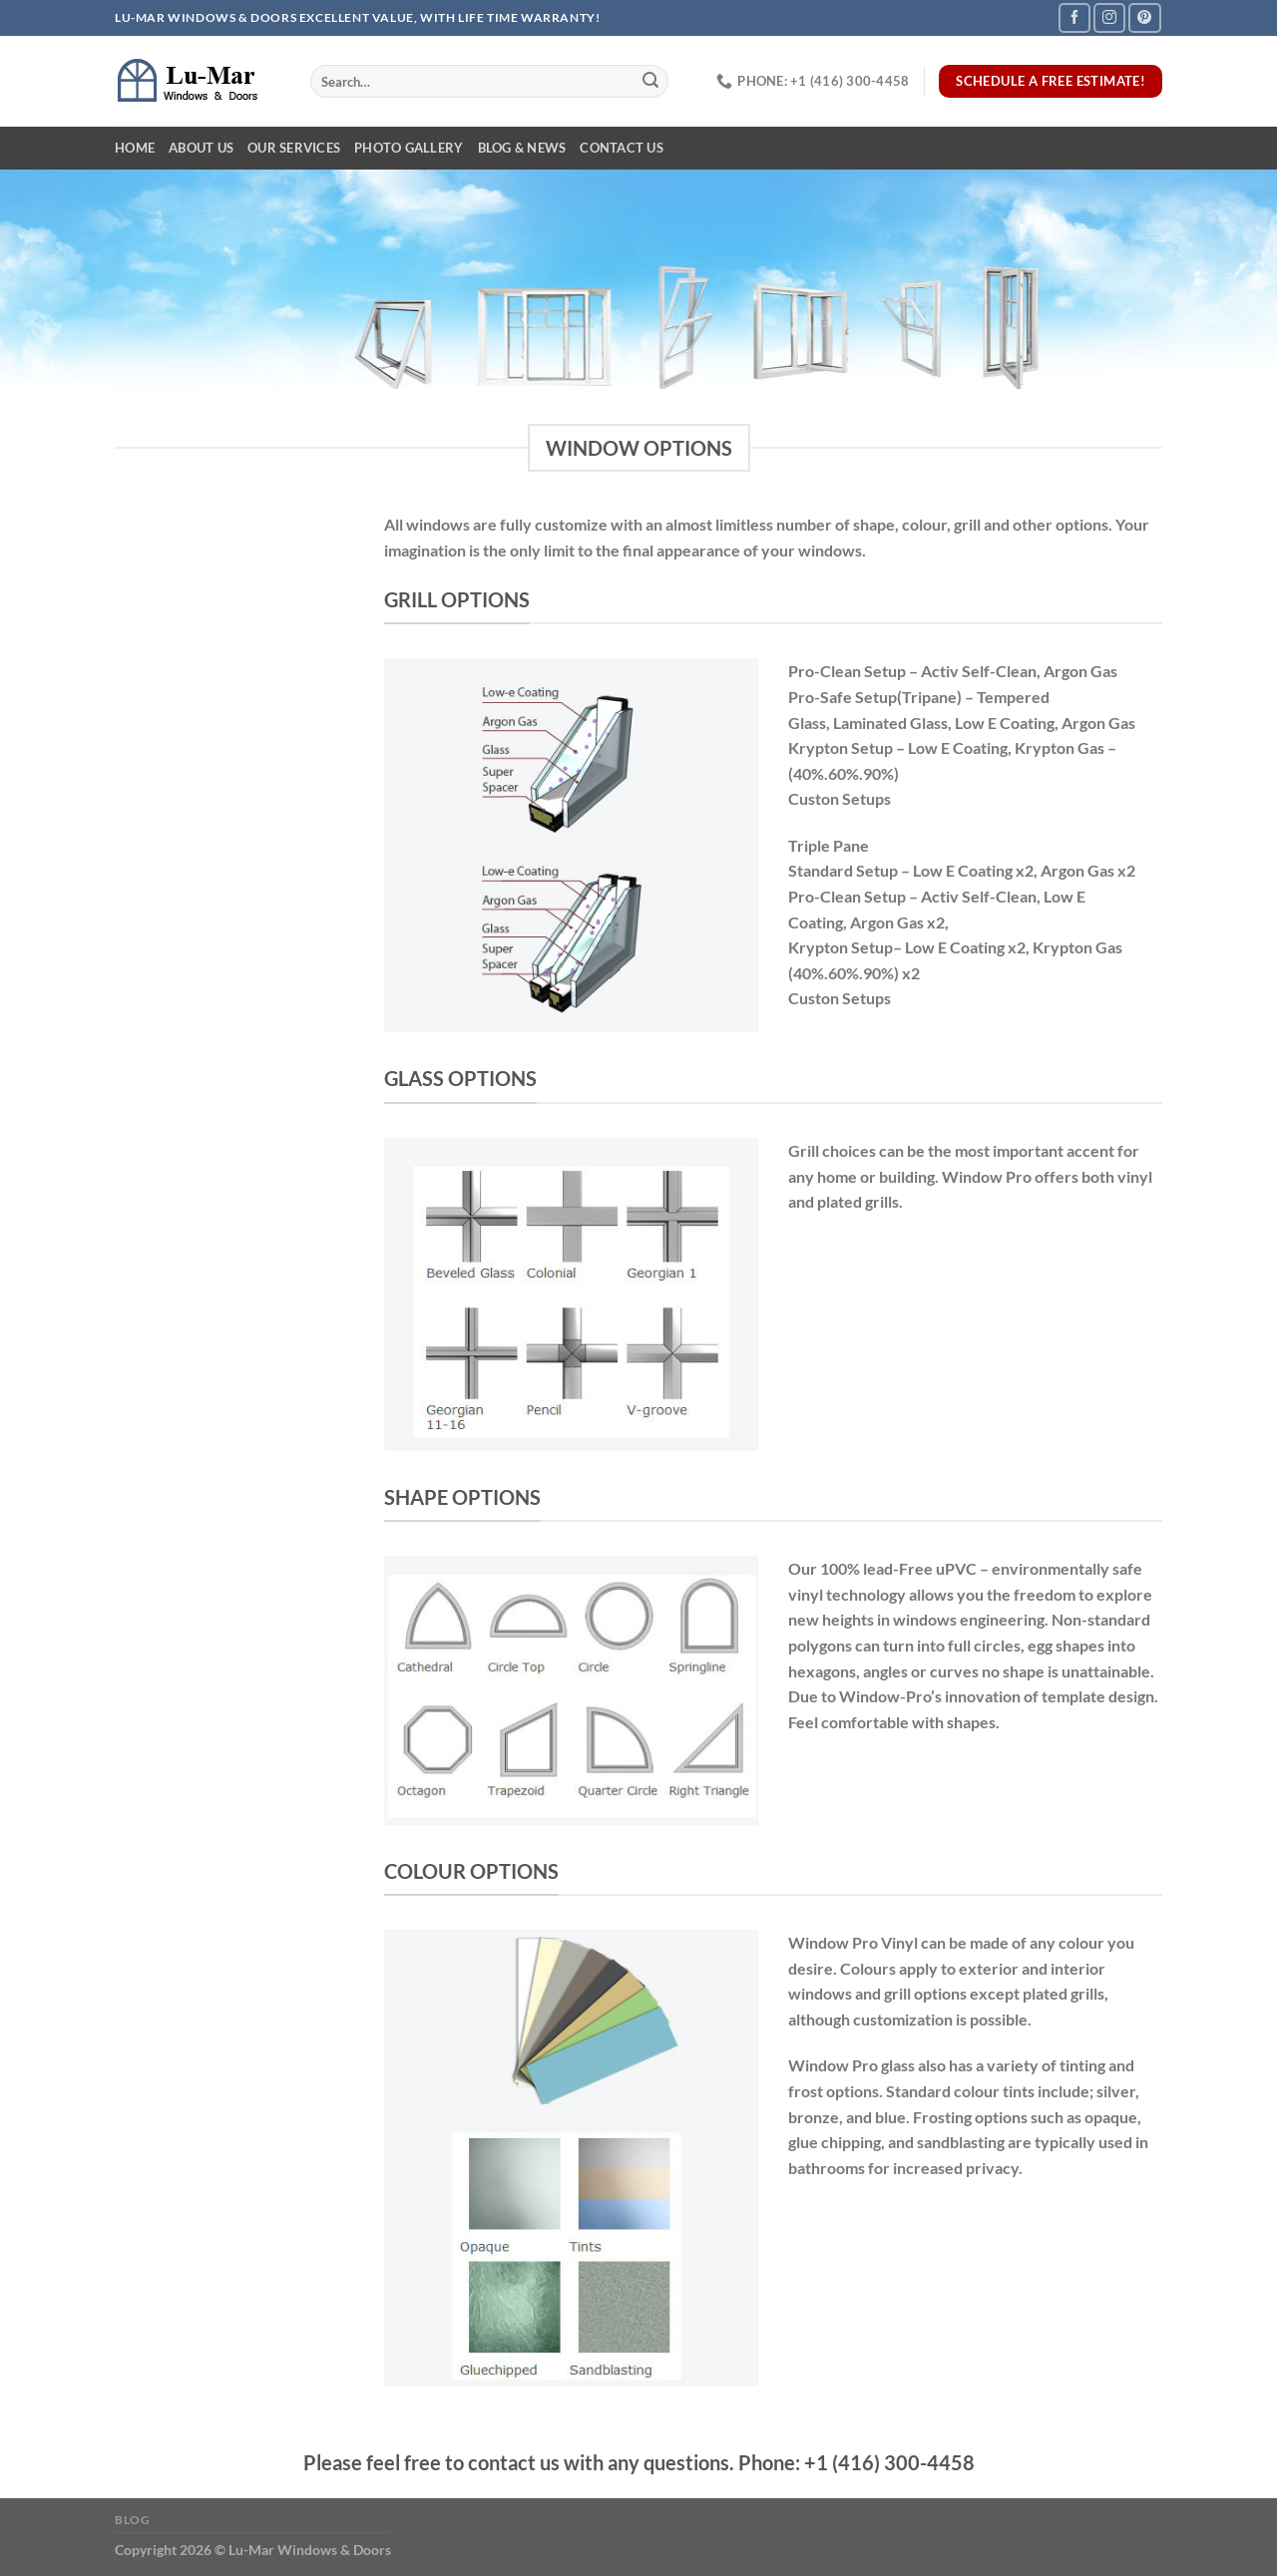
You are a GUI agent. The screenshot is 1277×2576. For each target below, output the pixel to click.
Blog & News (522, 148)
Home (135, 148)
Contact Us (621, 148)
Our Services (293, 148)
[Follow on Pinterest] (1144, 17)
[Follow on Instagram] (1109, 17)
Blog (132, 2519)
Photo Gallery (408, 148)
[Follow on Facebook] (1074, 17)
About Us (201, 148)
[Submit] (650, 82)
